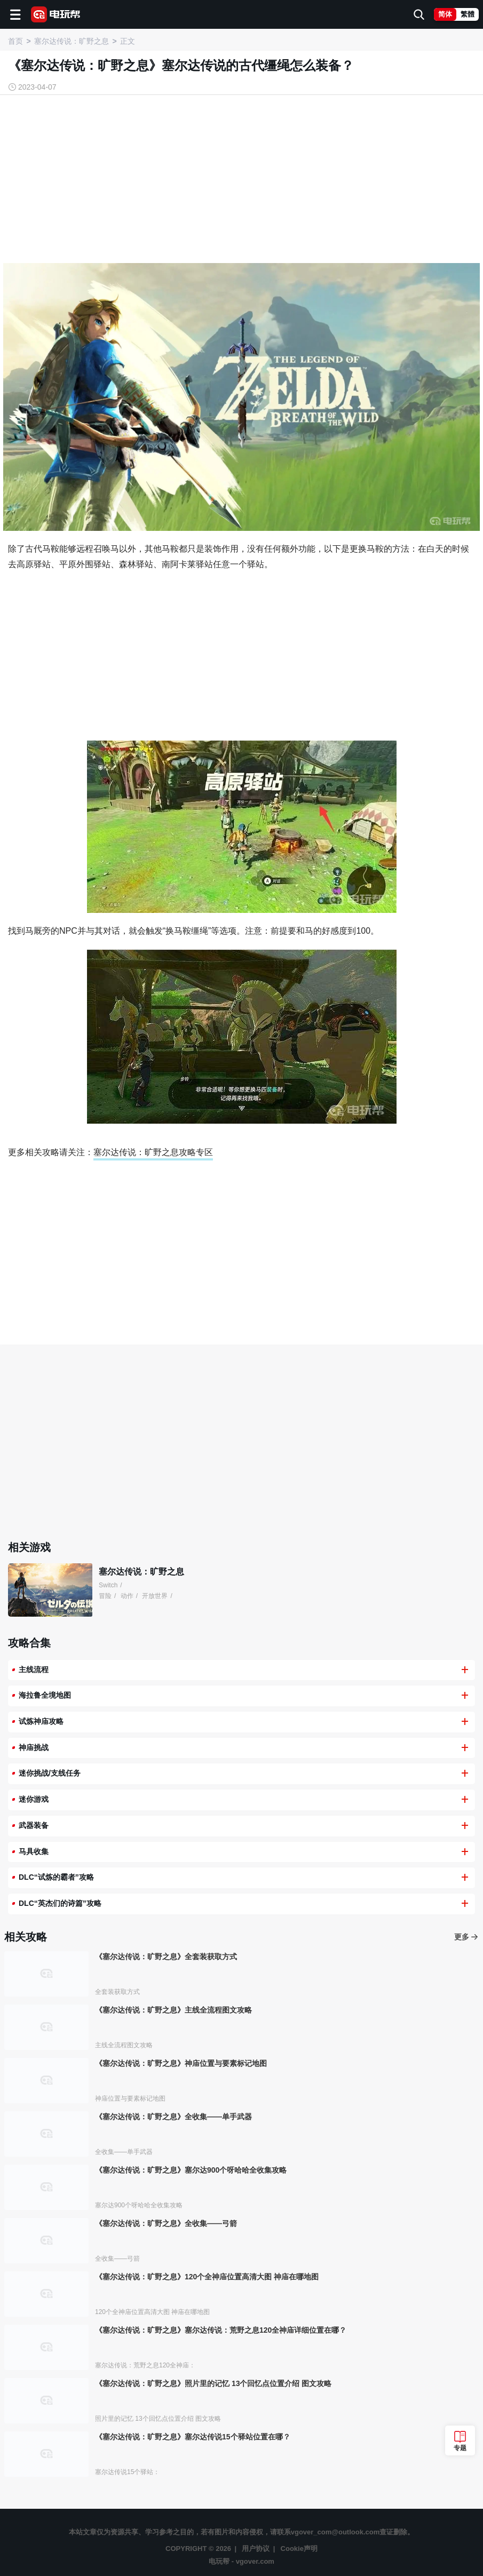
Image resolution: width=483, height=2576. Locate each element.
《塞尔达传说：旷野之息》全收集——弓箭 (166, 2223)
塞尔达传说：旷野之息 (141, 1571)
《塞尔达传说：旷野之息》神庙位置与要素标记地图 (181, 2063)
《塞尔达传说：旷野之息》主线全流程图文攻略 (173, 2010)
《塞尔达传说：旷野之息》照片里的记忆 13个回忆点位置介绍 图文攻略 (213, 2383)
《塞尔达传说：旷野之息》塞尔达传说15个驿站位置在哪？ (192, 2436)
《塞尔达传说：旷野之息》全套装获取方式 (166, 1956)
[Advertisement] (241, 180)
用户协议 (256, 2549)
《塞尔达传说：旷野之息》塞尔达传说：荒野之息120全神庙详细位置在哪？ (220, 2330)
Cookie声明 (299, 2549)
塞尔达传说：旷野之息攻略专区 (153, 1152)
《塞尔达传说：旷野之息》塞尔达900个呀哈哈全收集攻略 (191, 2170)
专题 (460, 2448)
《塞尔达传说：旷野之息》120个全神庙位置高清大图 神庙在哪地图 (207, 2276)
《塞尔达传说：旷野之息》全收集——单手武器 (173, 2116)
